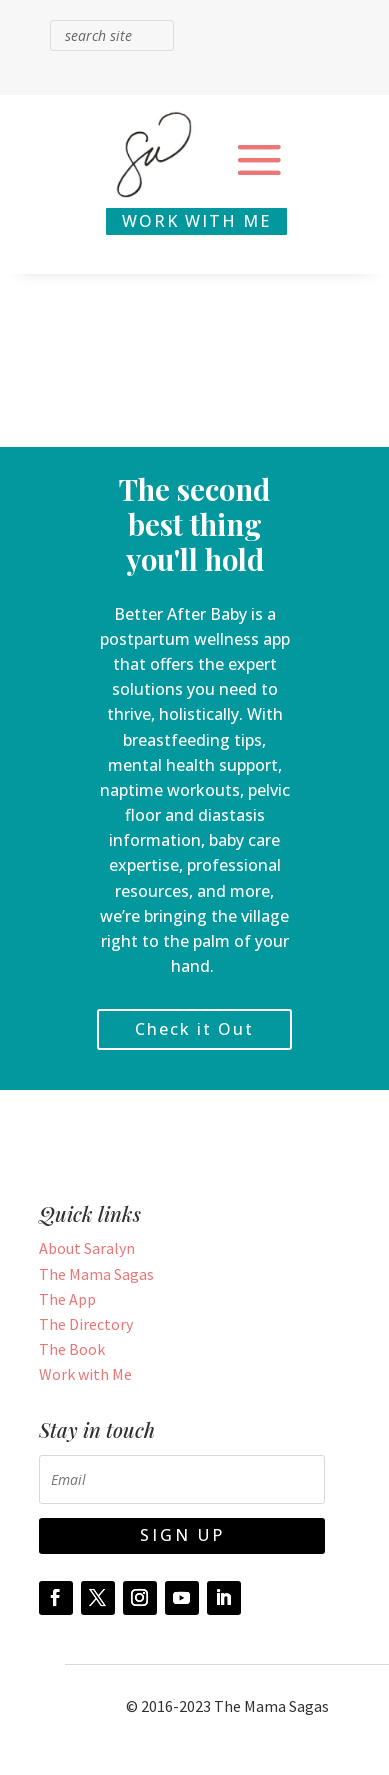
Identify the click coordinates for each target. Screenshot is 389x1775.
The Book (72, 1349)
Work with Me (85, 1374)
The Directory (86, 1324)
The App (67, 1299)
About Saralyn (87, 1248)
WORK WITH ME (196, 221)
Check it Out (194, 1029)
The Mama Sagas (96, 1274)
